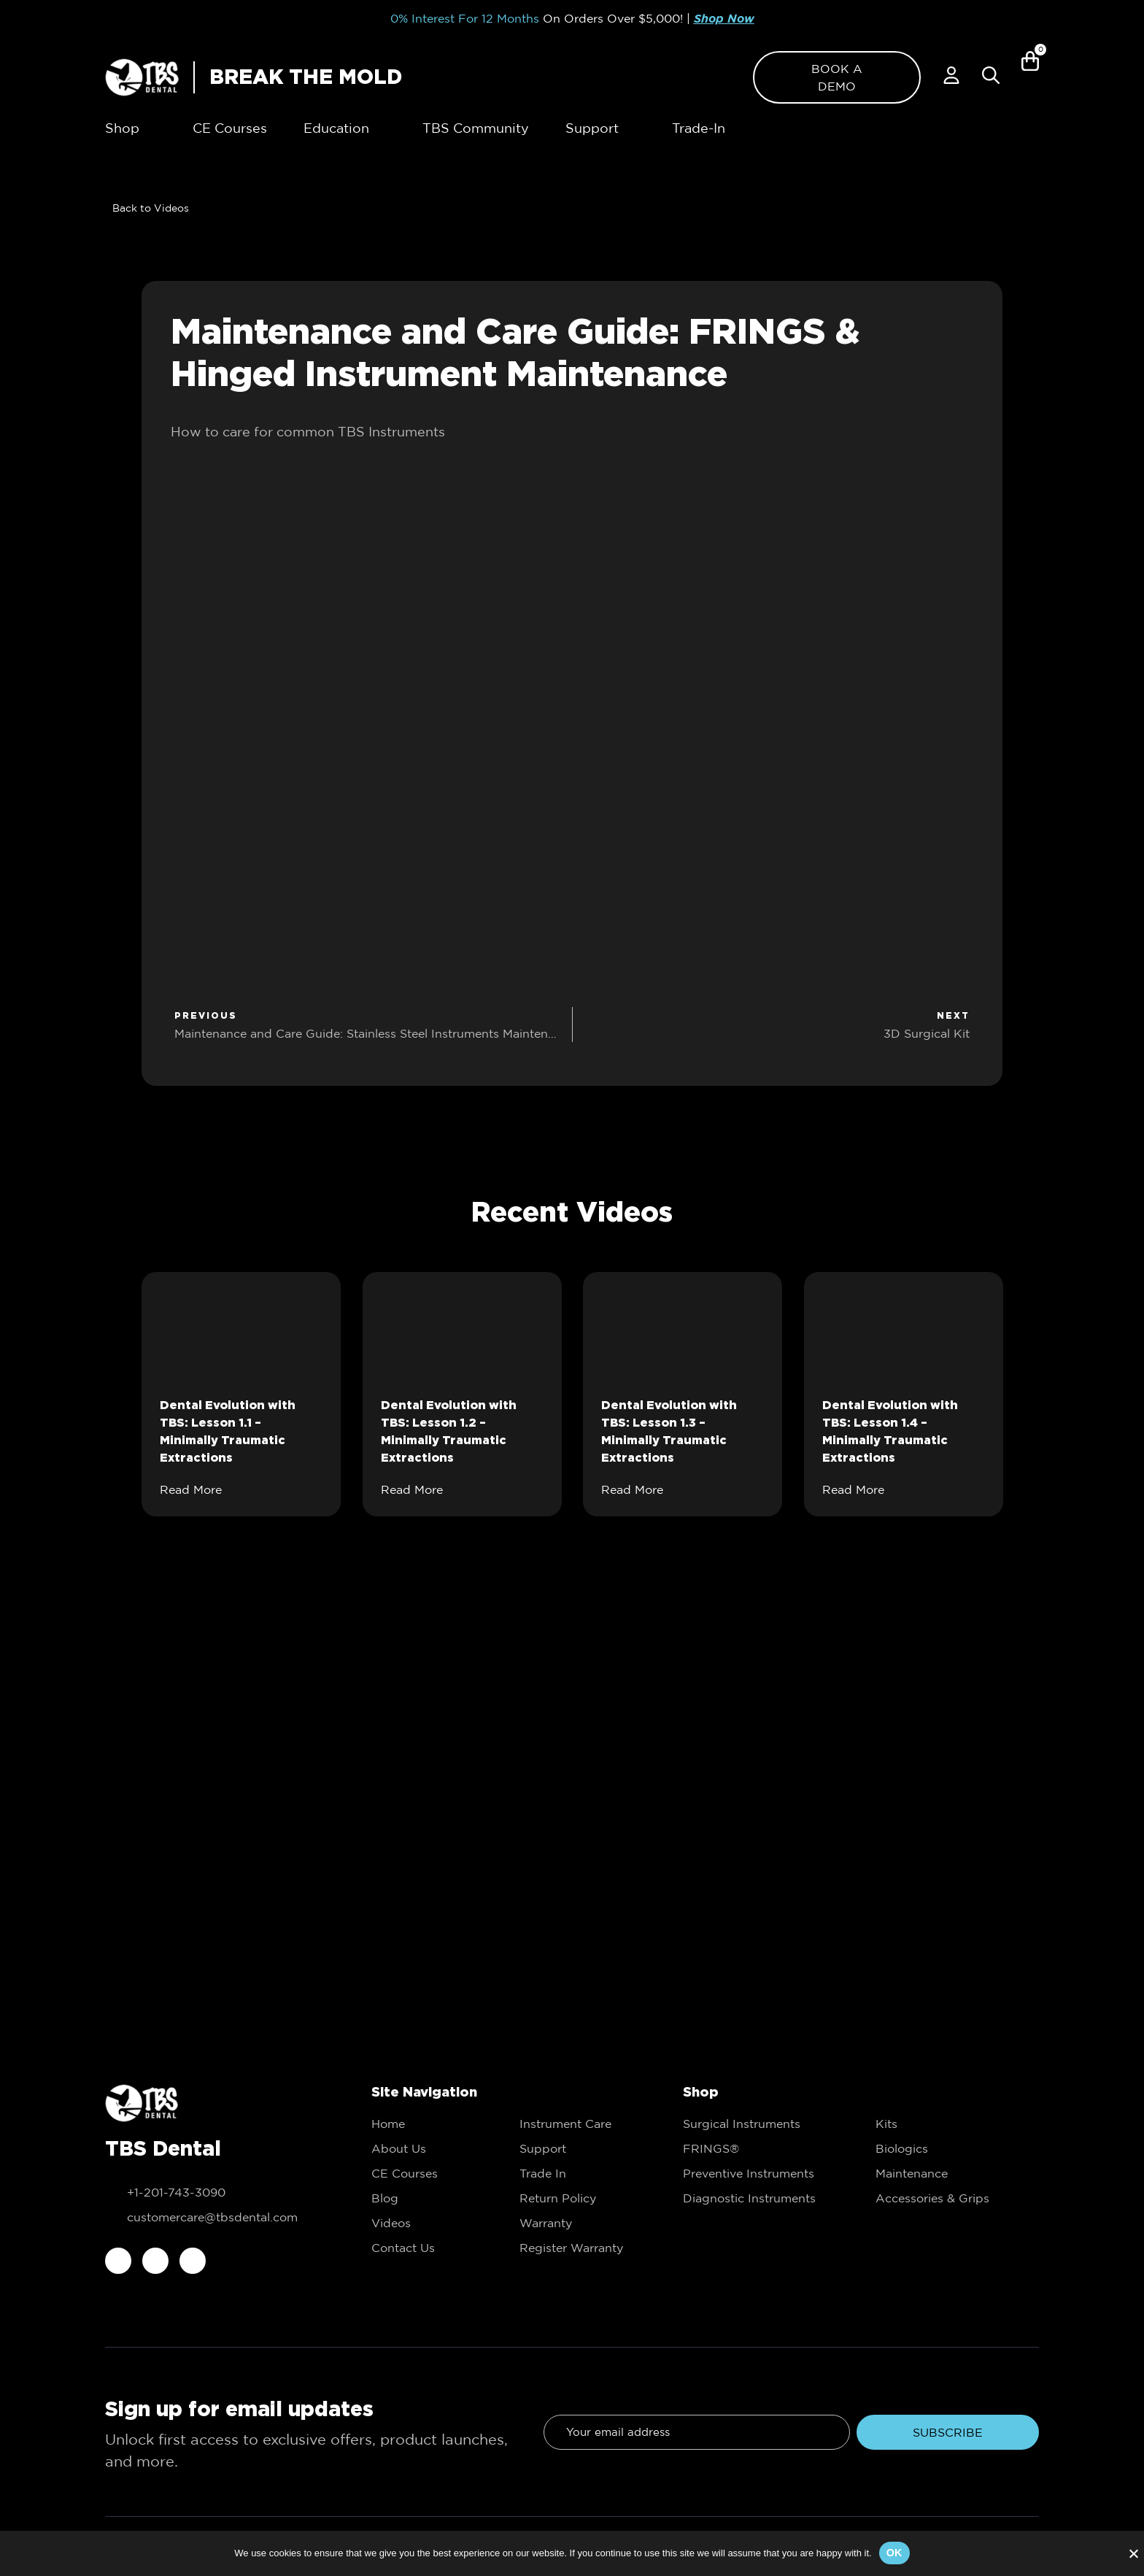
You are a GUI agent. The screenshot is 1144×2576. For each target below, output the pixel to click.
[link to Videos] (147, 207)
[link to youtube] (192, 2261)
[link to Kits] (957, 2123)
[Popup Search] (991, 75)
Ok (894, 2552)
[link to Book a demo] (837, 77)
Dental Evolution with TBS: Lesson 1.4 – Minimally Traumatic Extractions (890, 1431)
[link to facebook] (118, 2261)
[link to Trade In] (578, 2173)
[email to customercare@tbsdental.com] (216, 2217)
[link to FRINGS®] (764, 2148)
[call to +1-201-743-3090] (216, 2192)
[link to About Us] (430, 2148)
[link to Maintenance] (957, 2173)
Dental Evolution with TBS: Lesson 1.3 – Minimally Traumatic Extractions (669, 1431)
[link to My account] (951, 75)
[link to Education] (430, 2198)
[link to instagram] (155, 2261)
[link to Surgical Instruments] (764, 2123)
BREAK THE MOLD (305, 76)
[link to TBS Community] (475, 128)
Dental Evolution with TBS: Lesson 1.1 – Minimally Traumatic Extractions (227, 1431)
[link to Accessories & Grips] (957, 2198)
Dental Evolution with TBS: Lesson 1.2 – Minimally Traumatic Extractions (449, 1431)
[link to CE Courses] (230, 128)
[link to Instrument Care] (578, 2123)
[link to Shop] (122, 128)
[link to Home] (430, 2123)
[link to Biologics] (957, 2148)
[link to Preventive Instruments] (764, 2173)
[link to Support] (578, 2148)
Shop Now (724, 19)
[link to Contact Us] (430, 2247)
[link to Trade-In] (698, 128)
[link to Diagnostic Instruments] (764, 2198)
